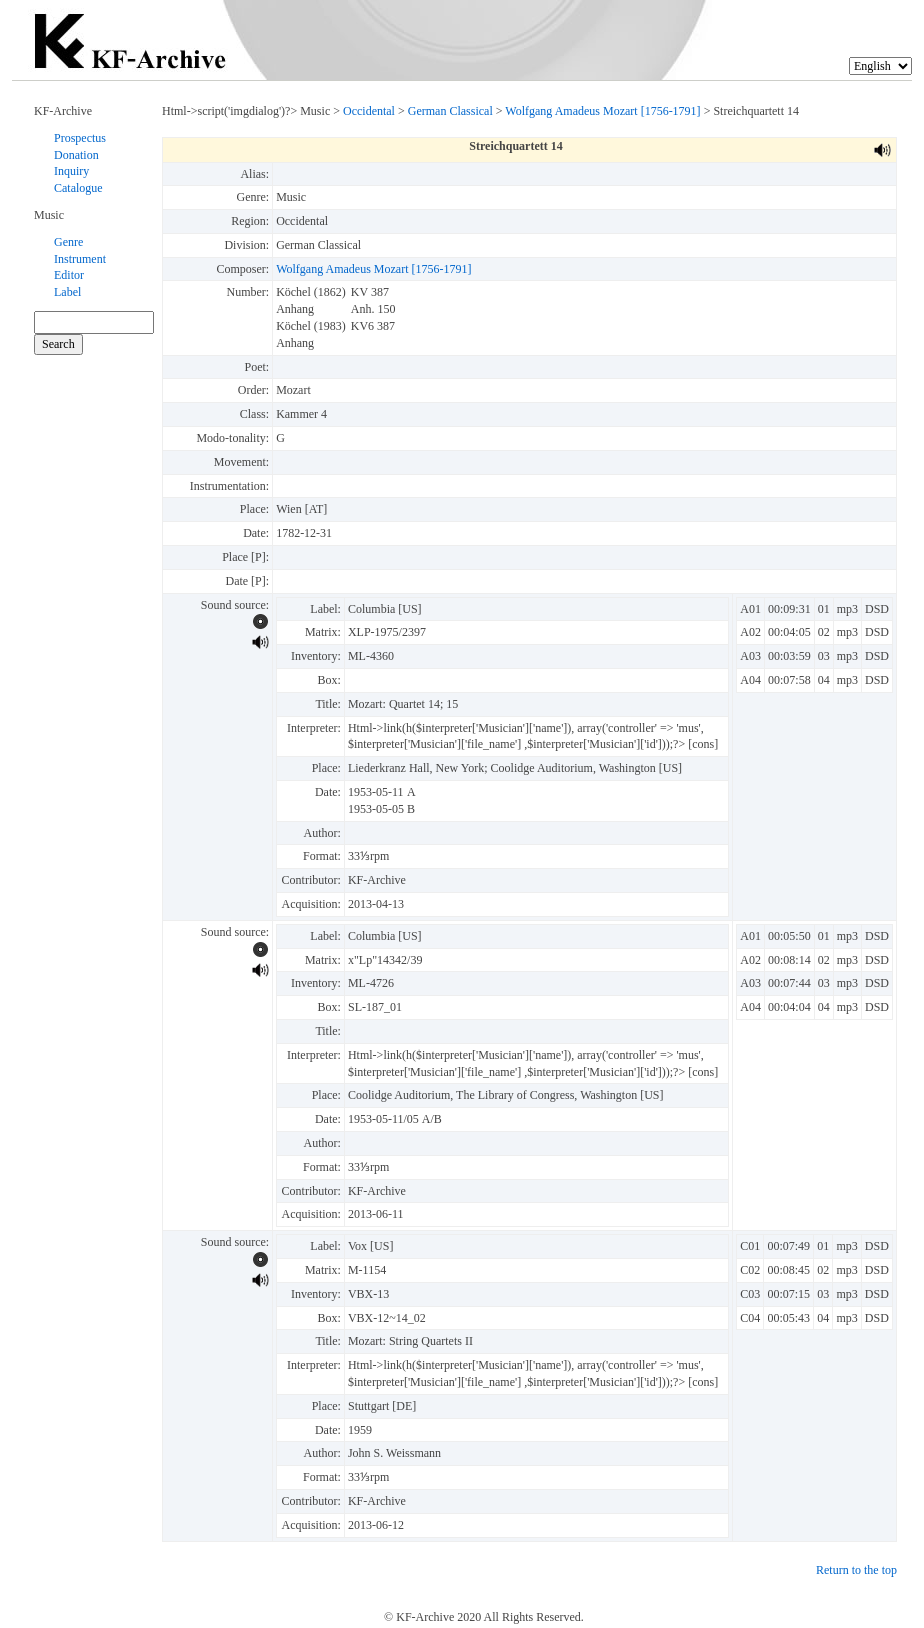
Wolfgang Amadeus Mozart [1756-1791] (602, 111)
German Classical (450, 111)
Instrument (80, 259)
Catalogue (78, 188)
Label (67, 292)
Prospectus (80, 138)
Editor (69, 275)
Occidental (369, 111)
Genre (68, 242)
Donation (76, 155)
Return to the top (856, 1570)
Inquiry (71, 171)
